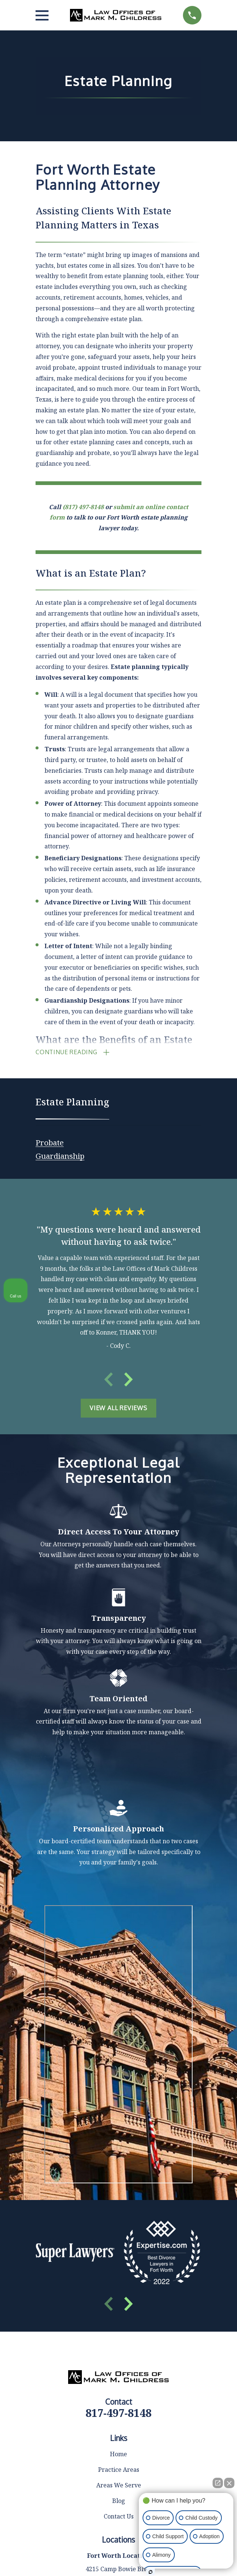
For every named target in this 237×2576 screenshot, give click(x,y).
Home (118, 2177)
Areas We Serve (118, 2208)
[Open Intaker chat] (150, 2572)
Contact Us (119, 2239)
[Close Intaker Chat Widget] (229, 2483)
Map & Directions (118, 2313)
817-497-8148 (118, 2135)
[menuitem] (50, 1141)
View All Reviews (118, 1408)
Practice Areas (118, 2192)
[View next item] (128, 1380)
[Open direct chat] (218, 2483)
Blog (118, 2223)
